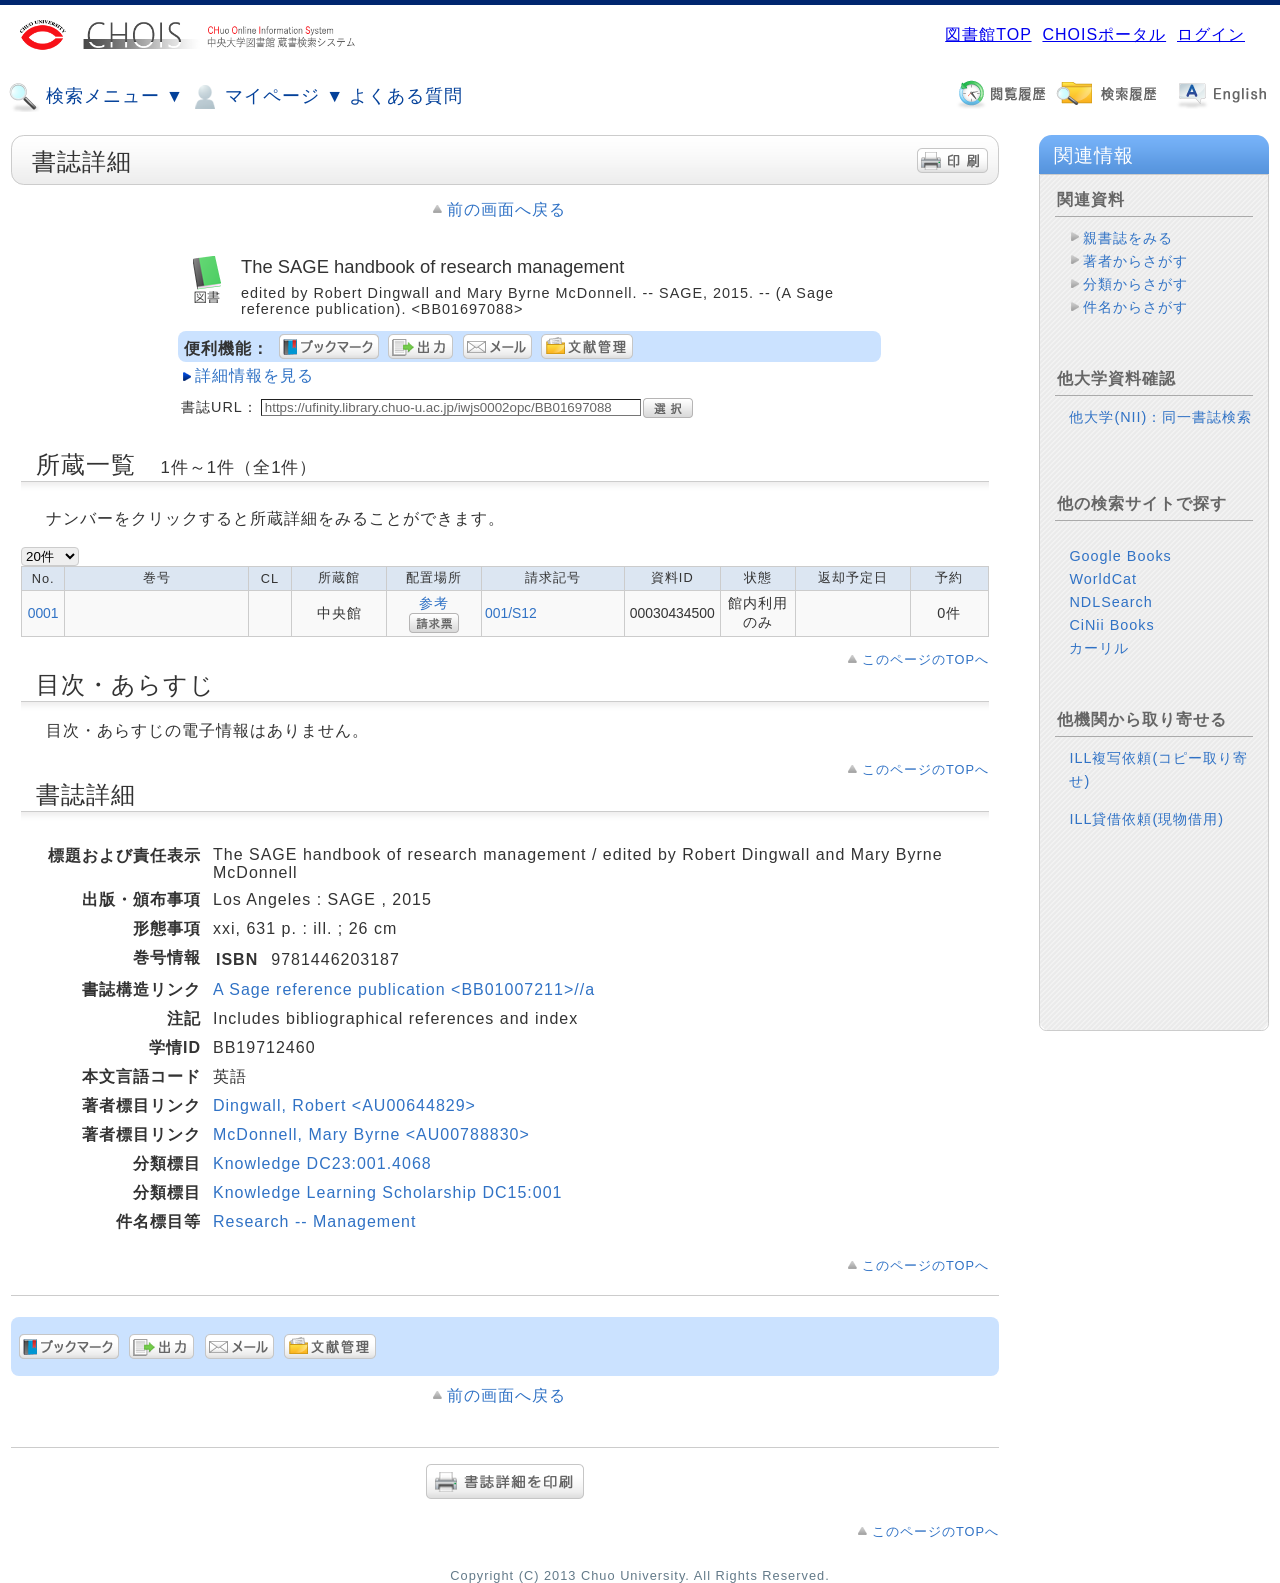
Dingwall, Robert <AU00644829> (344, 1105)
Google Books (1120, 556)
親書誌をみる (1128, 238)
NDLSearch (1110, 602)
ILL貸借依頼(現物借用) (1146, 819)
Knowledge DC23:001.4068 (322, 1163)
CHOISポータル (1104, 34)
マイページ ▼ (266, 97)
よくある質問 (406, 96)
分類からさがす (1135, 284)
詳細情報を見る (254, 375)
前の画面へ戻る (506, 209)
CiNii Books (1111, 625)
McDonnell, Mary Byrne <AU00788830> (371, 1134)
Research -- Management (314, 1221)
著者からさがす (1135, 261)
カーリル (1099, 648)
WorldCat (1103, 579)
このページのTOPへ (925, 659)
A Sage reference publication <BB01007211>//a (404, 989)
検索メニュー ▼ (96, 97)
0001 (43, 613)
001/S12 (511, 613)
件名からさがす (1135, 307)
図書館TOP (988, 34)
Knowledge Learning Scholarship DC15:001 (387, 1192)
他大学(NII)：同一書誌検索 (1160, 417)
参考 (434, 603)
